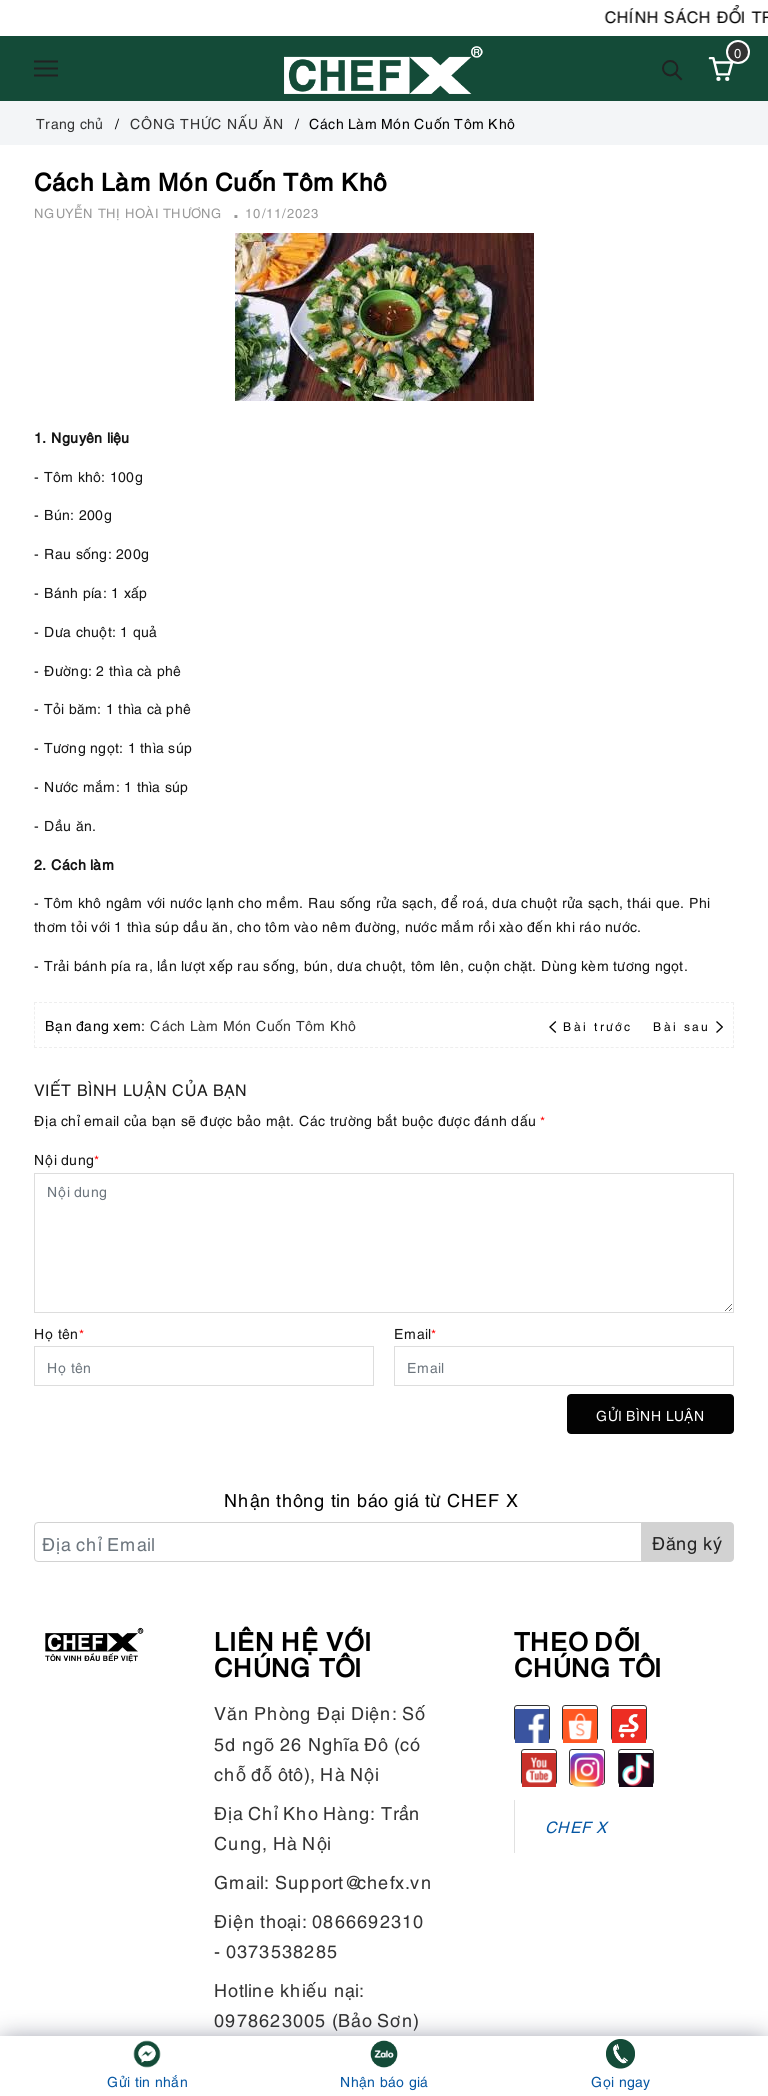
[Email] (564, 1366)
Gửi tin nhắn (147, 2080)
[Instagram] (587, 1767)
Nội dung (66, 1158)
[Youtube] (539, 1767)
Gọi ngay (621, 2080)
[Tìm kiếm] (672, 68)
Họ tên (59, 1332)
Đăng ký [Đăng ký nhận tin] (687, 1541)
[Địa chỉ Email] (338, 1542)
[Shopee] (580, 1723)
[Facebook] (532, 1723)
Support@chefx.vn (353, 1880)
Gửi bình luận (650, 1414)
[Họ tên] (204, 1366)
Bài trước (593, 1025)
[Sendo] (629, 1723)
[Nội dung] (384, 1243)
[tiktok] (636, 1767)
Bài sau (688, 1025)
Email (415, 1332)
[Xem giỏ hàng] (721, 69)
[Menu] (46, 69)
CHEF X (576, 1825)
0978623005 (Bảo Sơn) (316, 2018)
